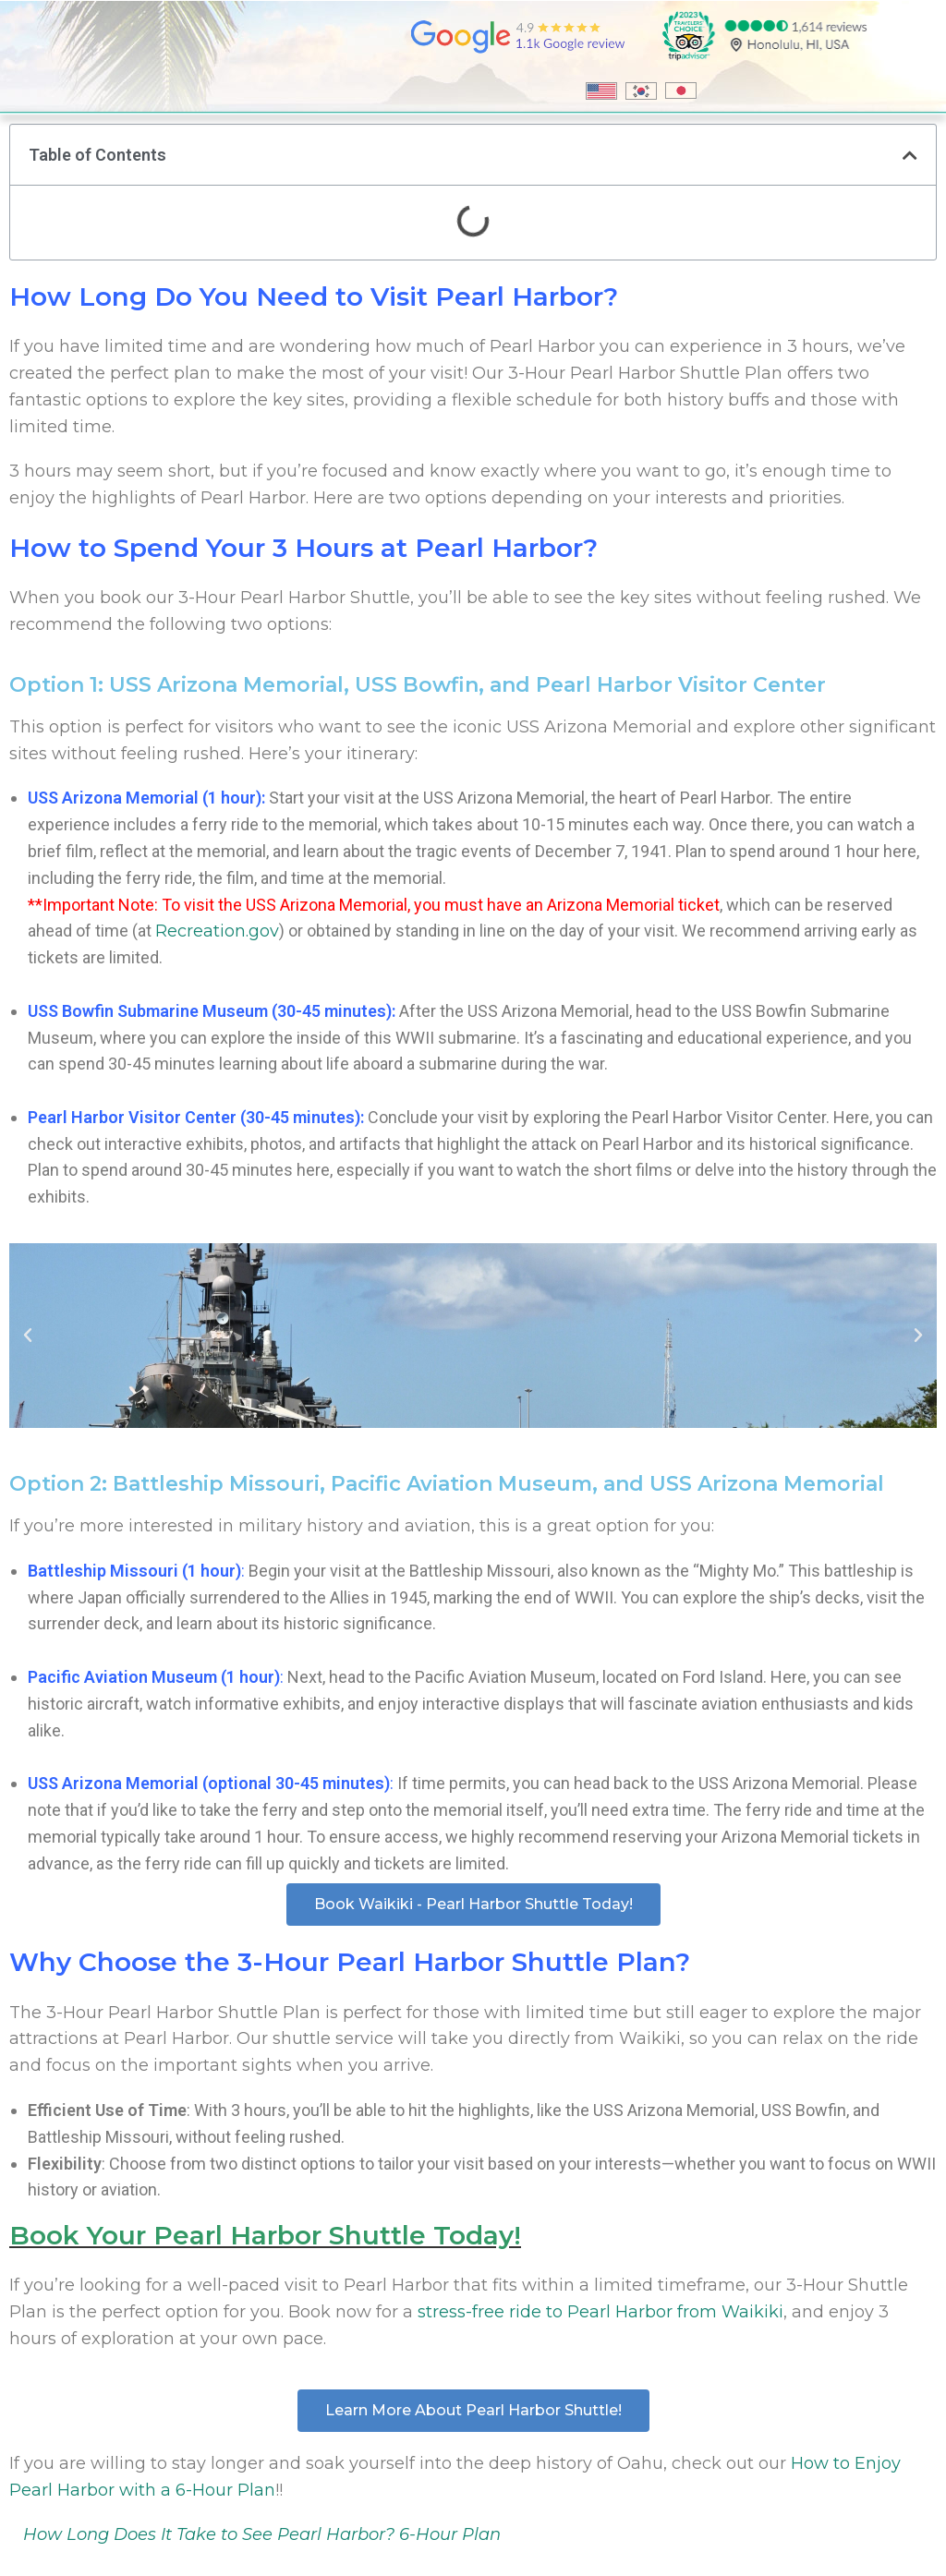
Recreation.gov (217, 931)
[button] (910, 155)
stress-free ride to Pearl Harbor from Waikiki (600, 2312)
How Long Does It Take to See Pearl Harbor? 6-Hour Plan (262, 2534)
